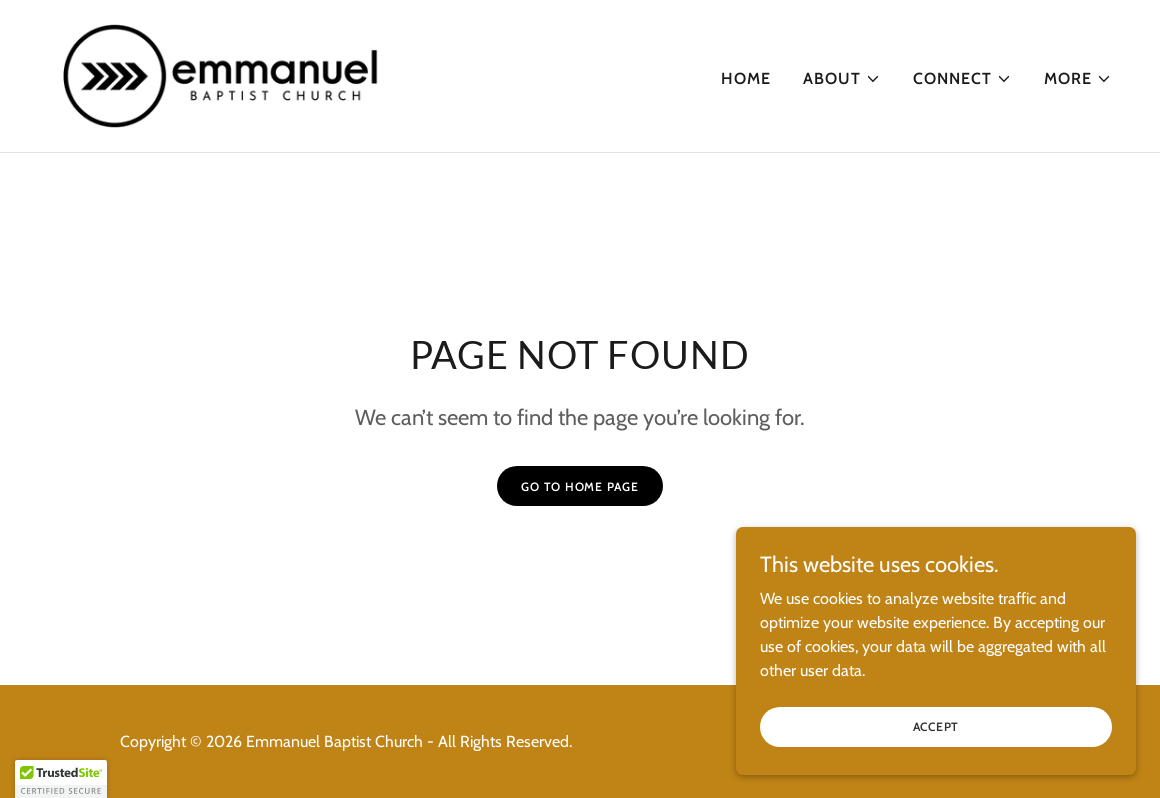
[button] (842, 79)
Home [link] (746, 78)
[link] (221, 74)
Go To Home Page (579, 486)
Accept (936, 740)
